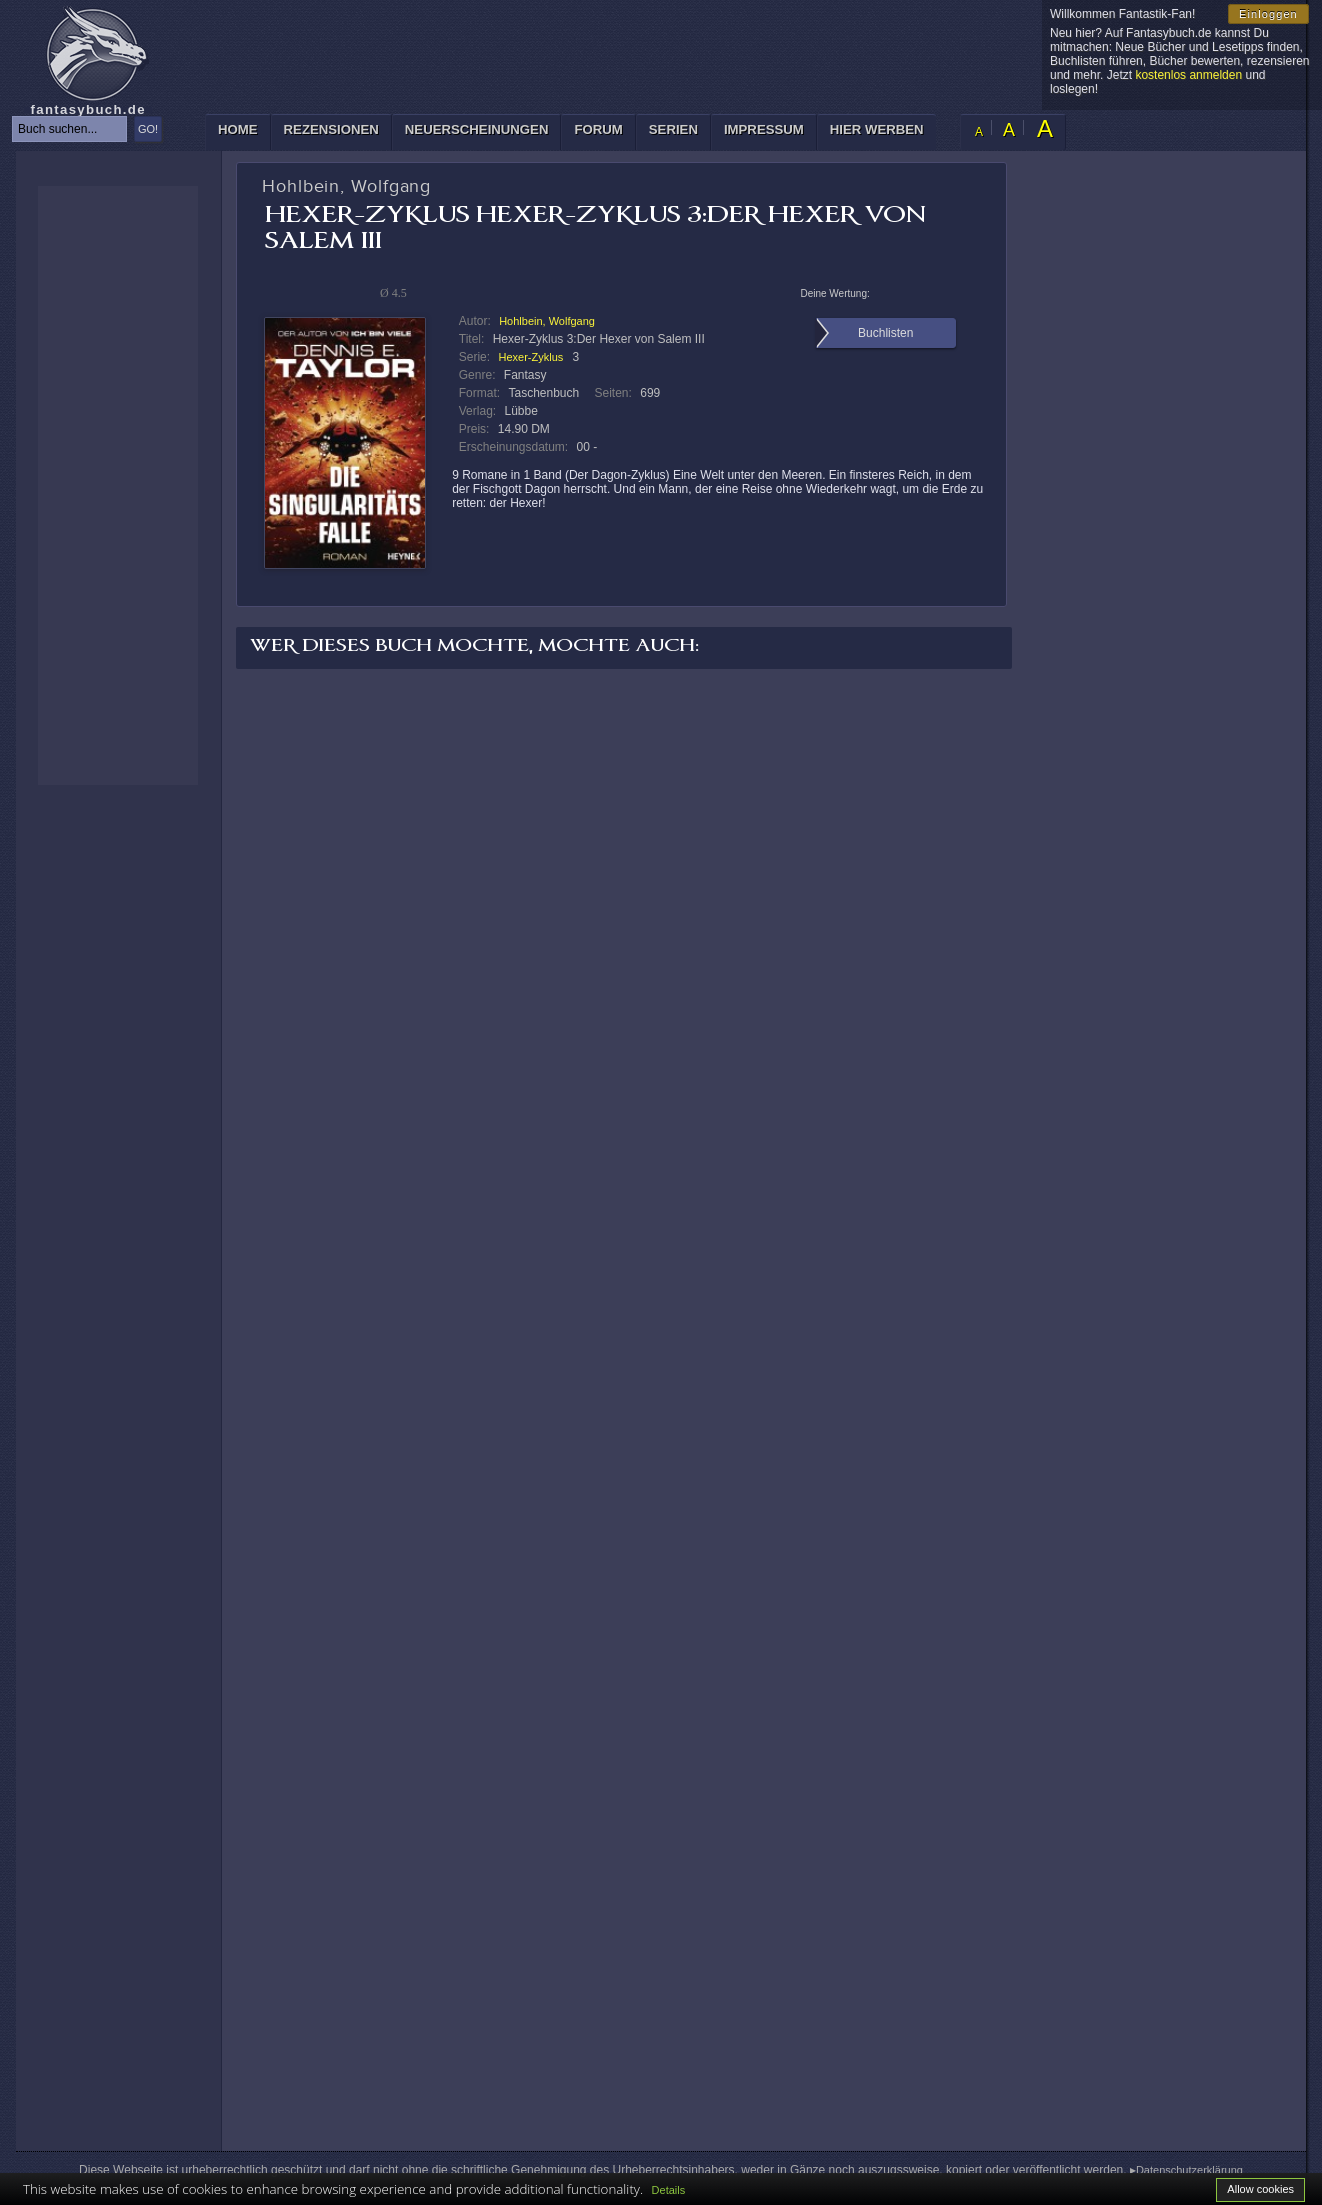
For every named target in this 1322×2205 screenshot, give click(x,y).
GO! (148, 129)
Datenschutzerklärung (1189, 2170)
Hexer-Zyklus (530, 357)
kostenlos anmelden (1188, 75)
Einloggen (1268, 14)
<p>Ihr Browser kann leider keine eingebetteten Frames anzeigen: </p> (118, 485)
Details (669, 2190)
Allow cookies (1260, 2189)
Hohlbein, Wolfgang (547, 321)
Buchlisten (885, 333)
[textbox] (69, 129)
